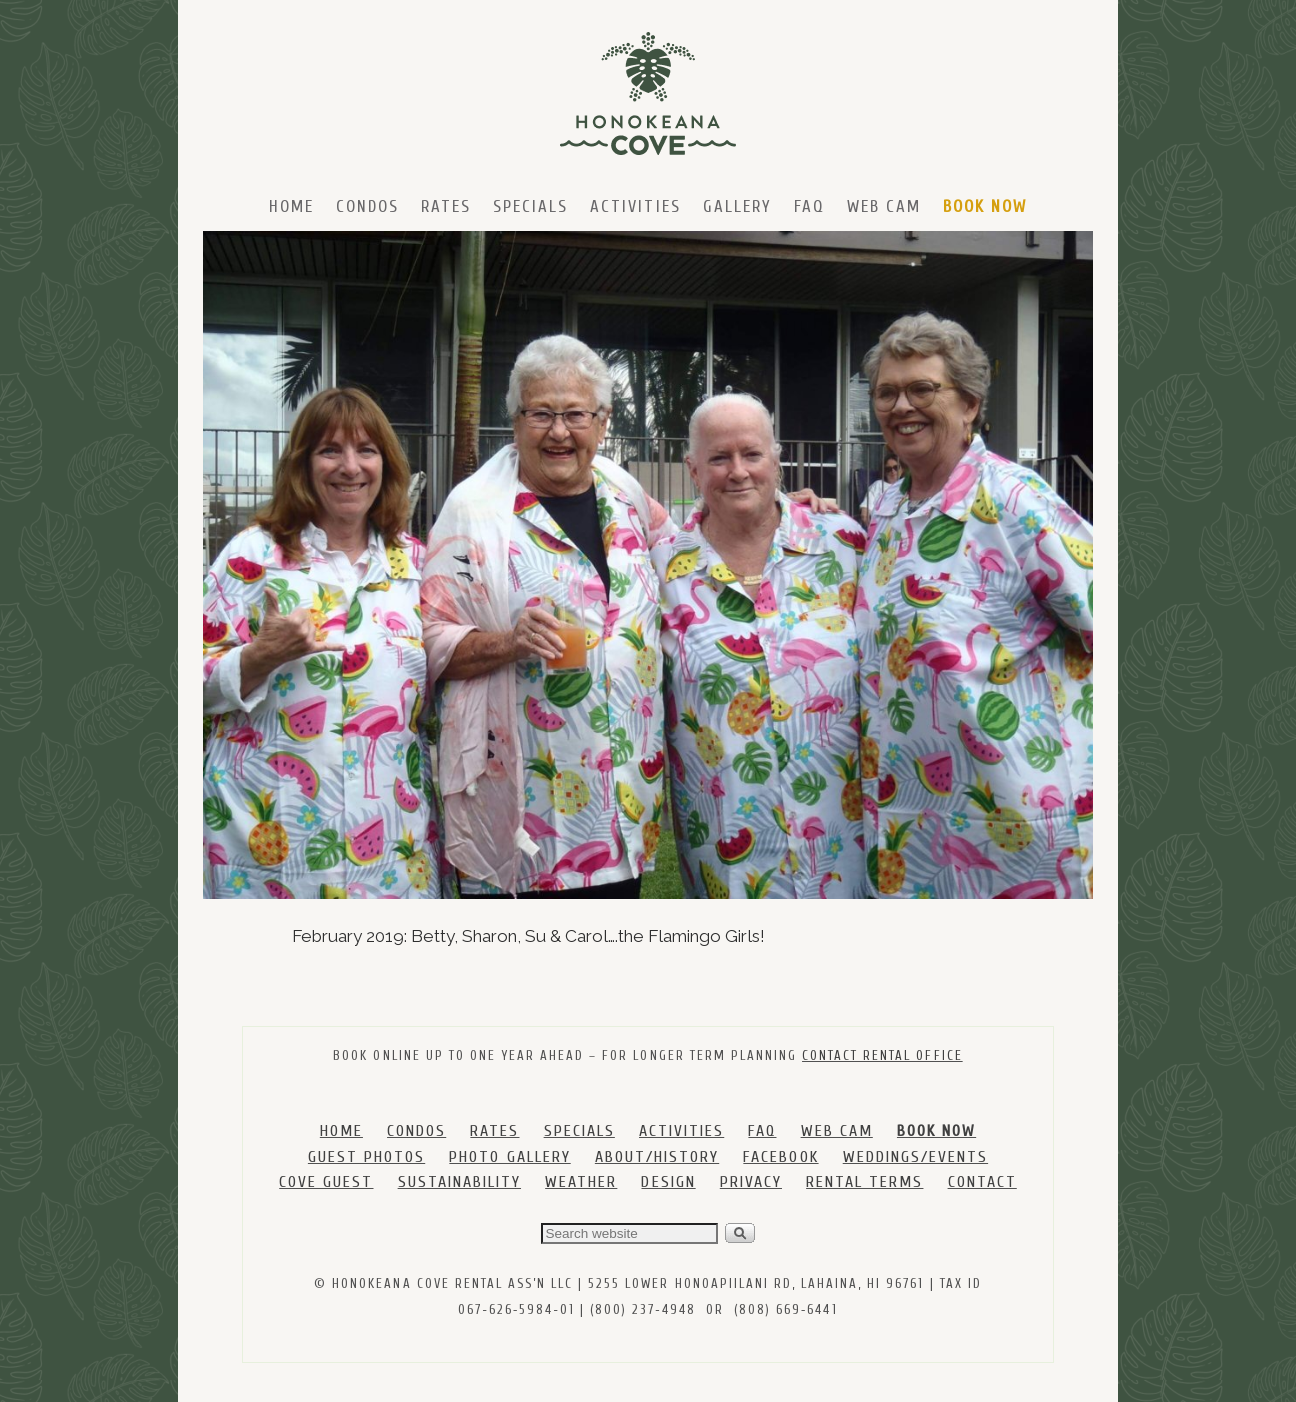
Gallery (737, 206)
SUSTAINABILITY (459, 1182)
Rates (446, 206)
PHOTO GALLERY (509, 1157)
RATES (494, 1131)
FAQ (809, 206)
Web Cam (884, 206)
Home (291, 206)
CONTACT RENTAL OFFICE (882, 1055)
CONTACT (982, 1182)
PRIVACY (751, 1182)
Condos (367, 206)
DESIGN (668, 1182)
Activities (635, 206)
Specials (530, 206)
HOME (341, 1131)
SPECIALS (579, 1131)
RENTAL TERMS (864, 1182)
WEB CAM (837, 1131)
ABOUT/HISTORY (657, 1157)
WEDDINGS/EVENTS (915, 1157)
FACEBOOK (780, 1157)
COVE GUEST (326, 1182)
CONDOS (416, 1131)
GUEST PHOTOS (366, 1157)
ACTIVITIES (681, 1131)
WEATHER (581, 1182)
